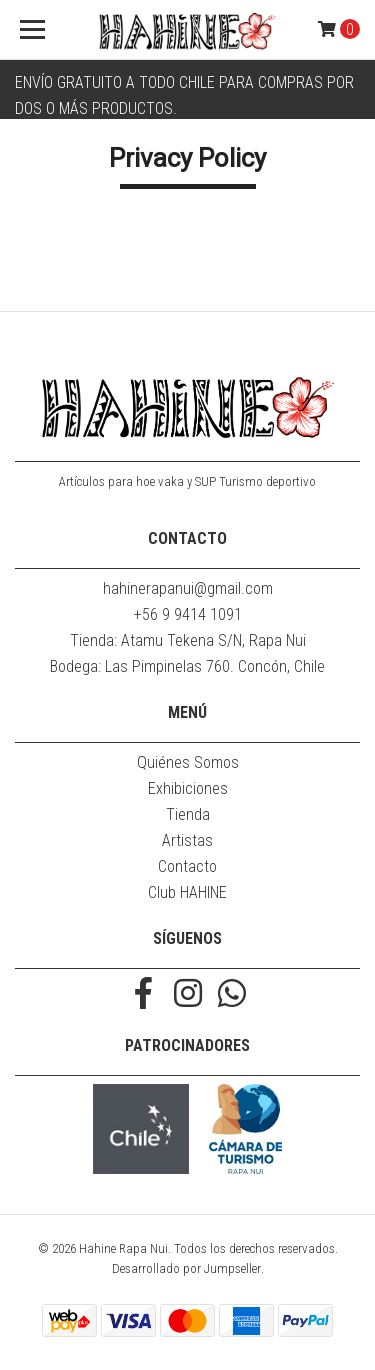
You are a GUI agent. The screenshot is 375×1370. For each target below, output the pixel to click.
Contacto (187, 866)
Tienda (188, 814)
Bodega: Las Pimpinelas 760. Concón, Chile (187, 666)
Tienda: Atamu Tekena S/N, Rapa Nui (188, 640)
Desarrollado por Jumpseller (186, 1268)
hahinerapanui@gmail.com (188, 588)
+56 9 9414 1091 (188, 614)
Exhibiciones (188, 788)
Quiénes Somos (188, 762)
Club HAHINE (187, 892)
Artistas (187, 840)
